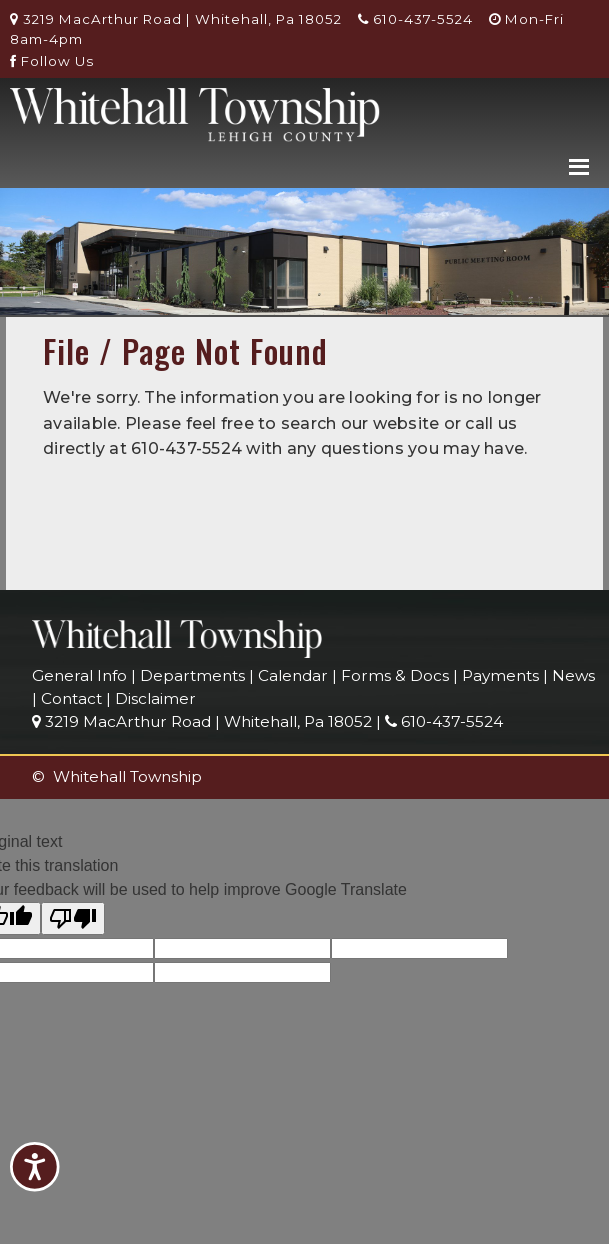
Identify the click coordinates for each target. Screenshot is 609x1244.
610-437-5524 (415, 19)
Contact (71, 698)
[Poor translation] (73, 918)
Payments (500, 675)
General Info (79, 675)
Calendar (293, 675)
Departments (192, 675)
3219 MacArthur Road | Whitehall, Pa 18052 (176, 19)
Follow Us (52, 61)
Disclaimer (155, 698)
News (573, 675)
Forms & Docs (395, 675)
